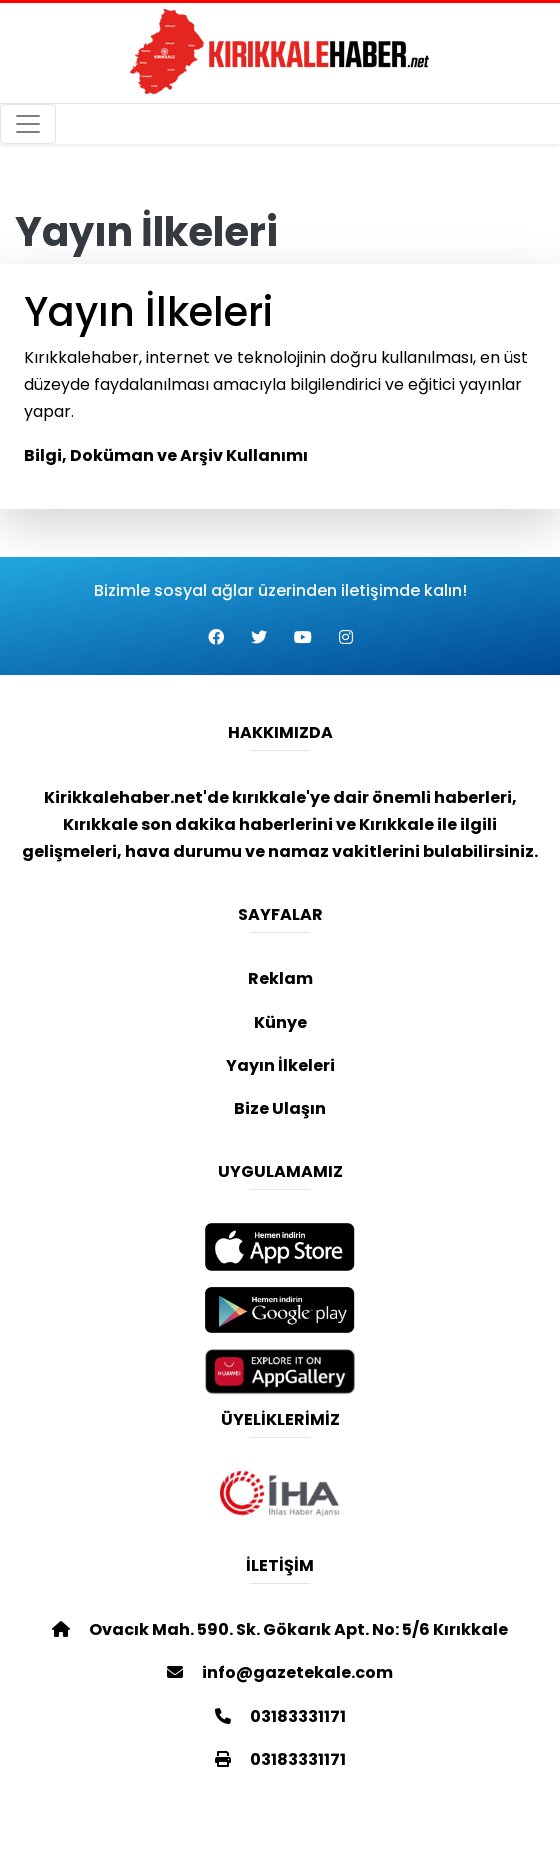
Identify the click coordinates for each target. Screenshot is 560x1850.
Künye (280, 1022)
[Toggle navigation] (28, 124)
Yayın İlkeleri (280, 1065)
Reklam (280, 978)
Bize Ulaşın (280, 1108)
